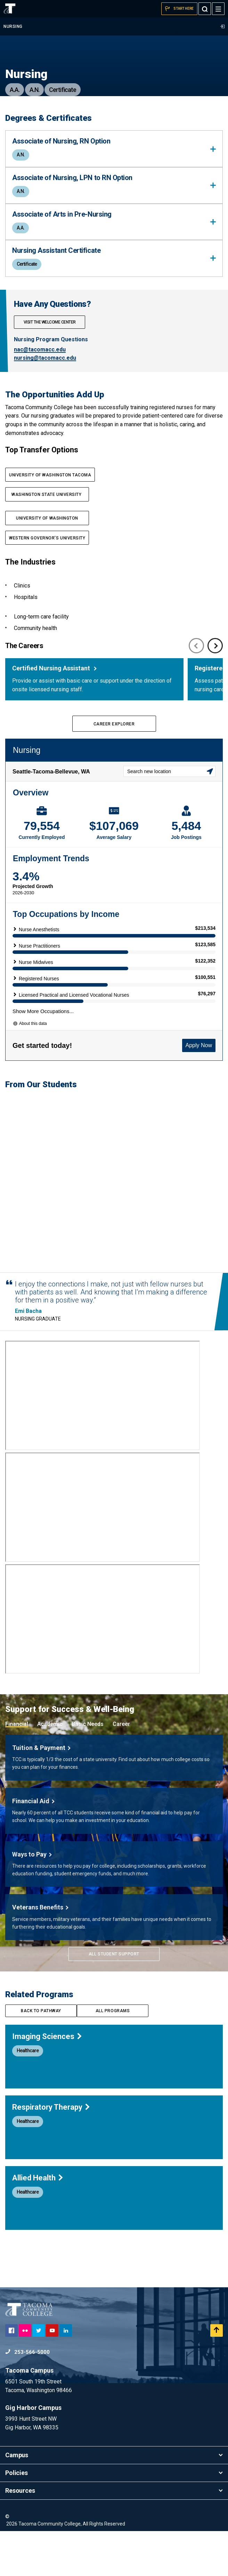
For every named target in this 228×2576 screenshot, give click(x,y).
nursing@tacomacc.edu (45, 358)
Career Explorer (114, 724)
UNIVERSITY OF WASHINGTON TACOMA (50, 475)
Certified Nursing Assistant (51, 668)
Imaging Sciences (47, 2081)
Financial (16, 1769)
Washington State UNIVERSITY (47, 494)
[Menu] (218, 8)
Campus (114, 2500)
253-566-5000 (27, 2397)
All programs (113, 2055)
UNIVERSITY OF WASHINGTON (47, 518)
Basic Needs (88, 1769)
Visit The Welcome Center (50, 322)
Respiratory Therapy (51, 2152)
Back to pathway (41, 2055)
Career (121, 1769)
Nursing (114, 26)
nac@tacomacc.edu (40, 349)
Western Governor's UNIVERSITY (47, 538)
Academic (50, 1769)
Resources (114, 2535)
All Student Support (114, 1999)
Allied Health (38, 2222)
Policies (114, 2517)
